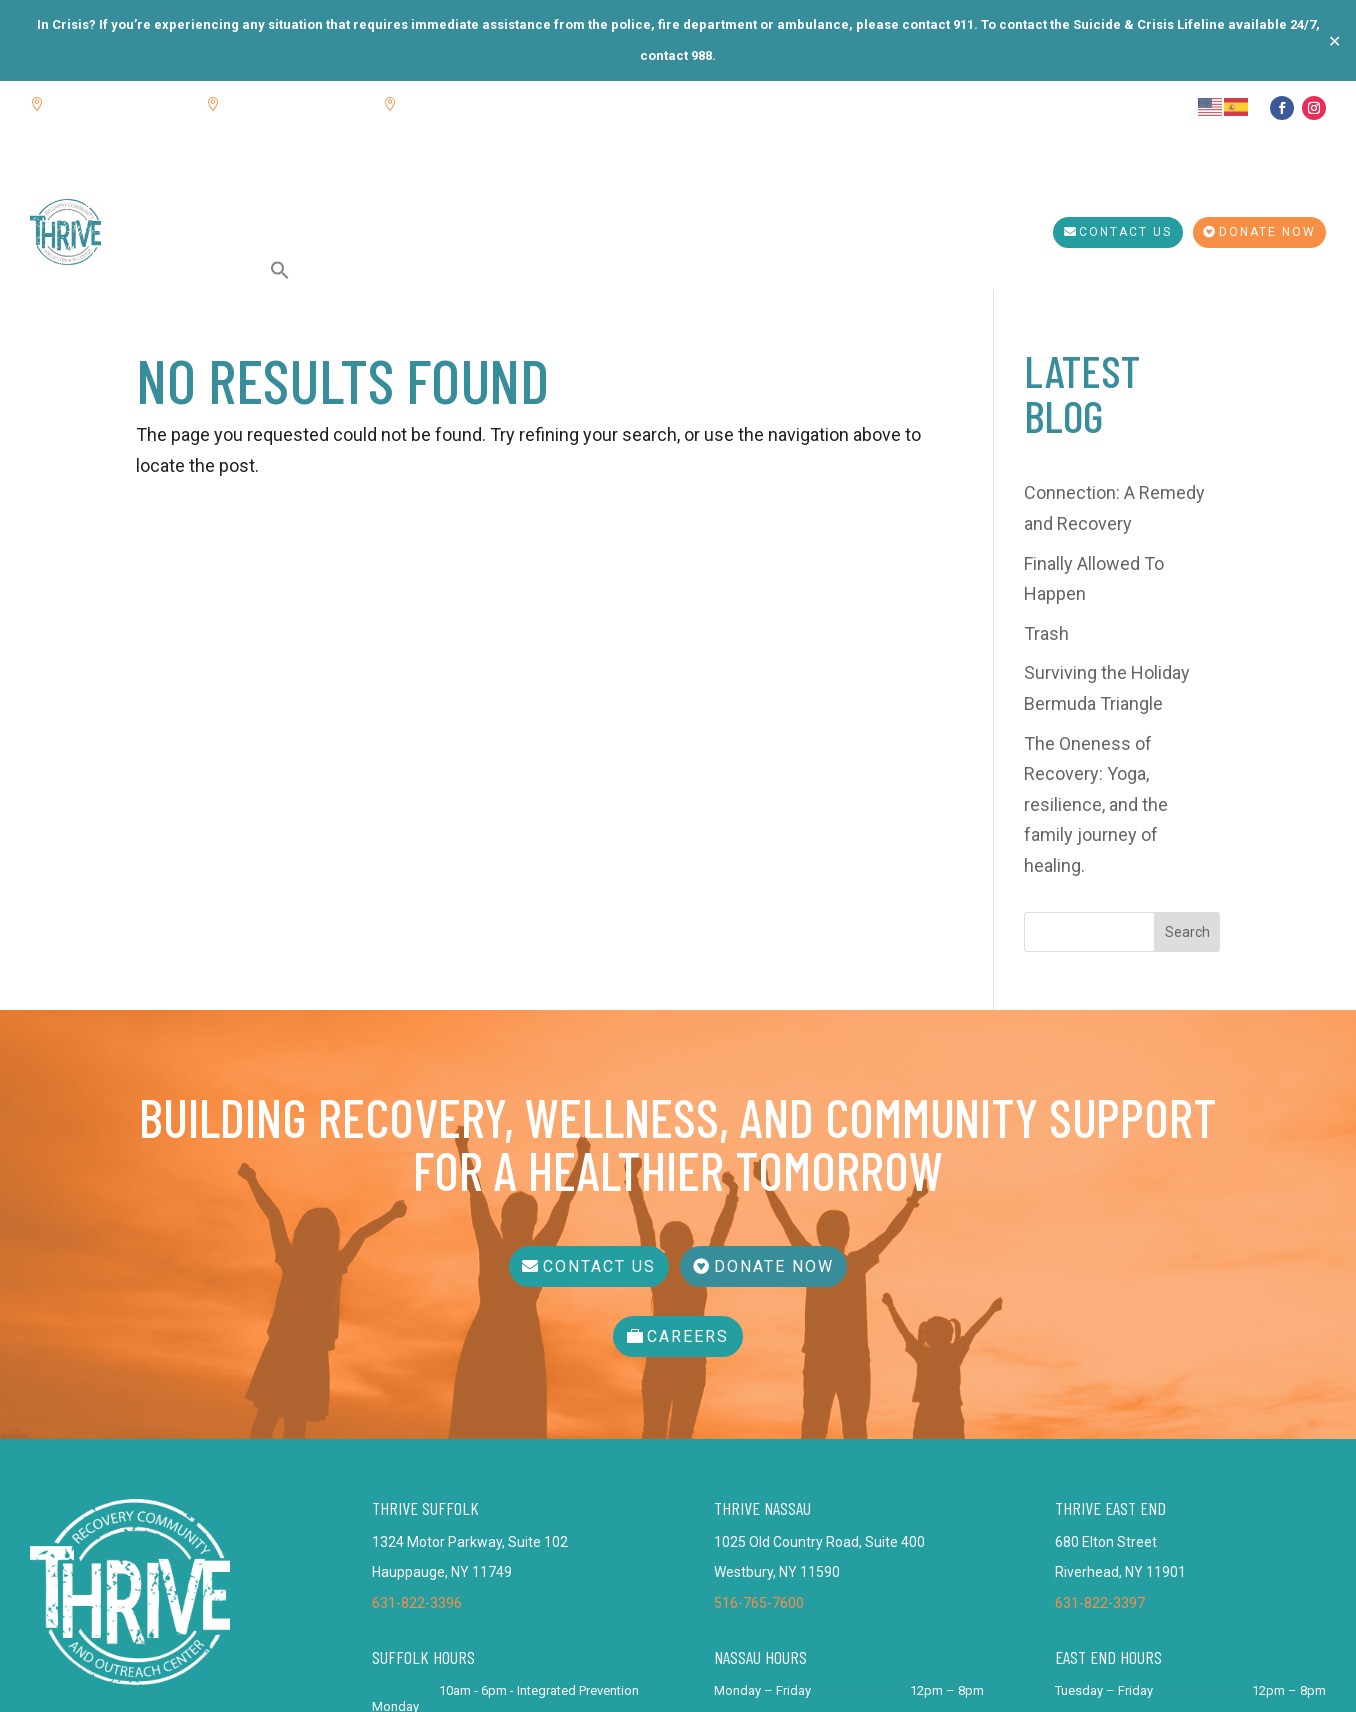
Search (1187, 722)
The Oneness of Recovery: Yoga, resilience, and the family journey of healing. (1096, 594)
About (212, 190)
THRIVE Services (445, 190)
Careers (688, 1118)
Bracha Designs (971, 1676)
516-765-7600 (759, 1384)
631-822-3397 (1100, 1384)
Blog (269, 190)
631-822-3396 (417, 1384)
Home (150, 190)
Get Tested (798, 190)
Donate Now (1267, 232)
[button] (280, 270)
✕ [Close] (1334, 40)
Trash (1046, 424)
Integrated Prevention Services (643, 190)
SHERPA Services (189, 269)
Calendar (336, 190)
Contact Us (1125, 232)
